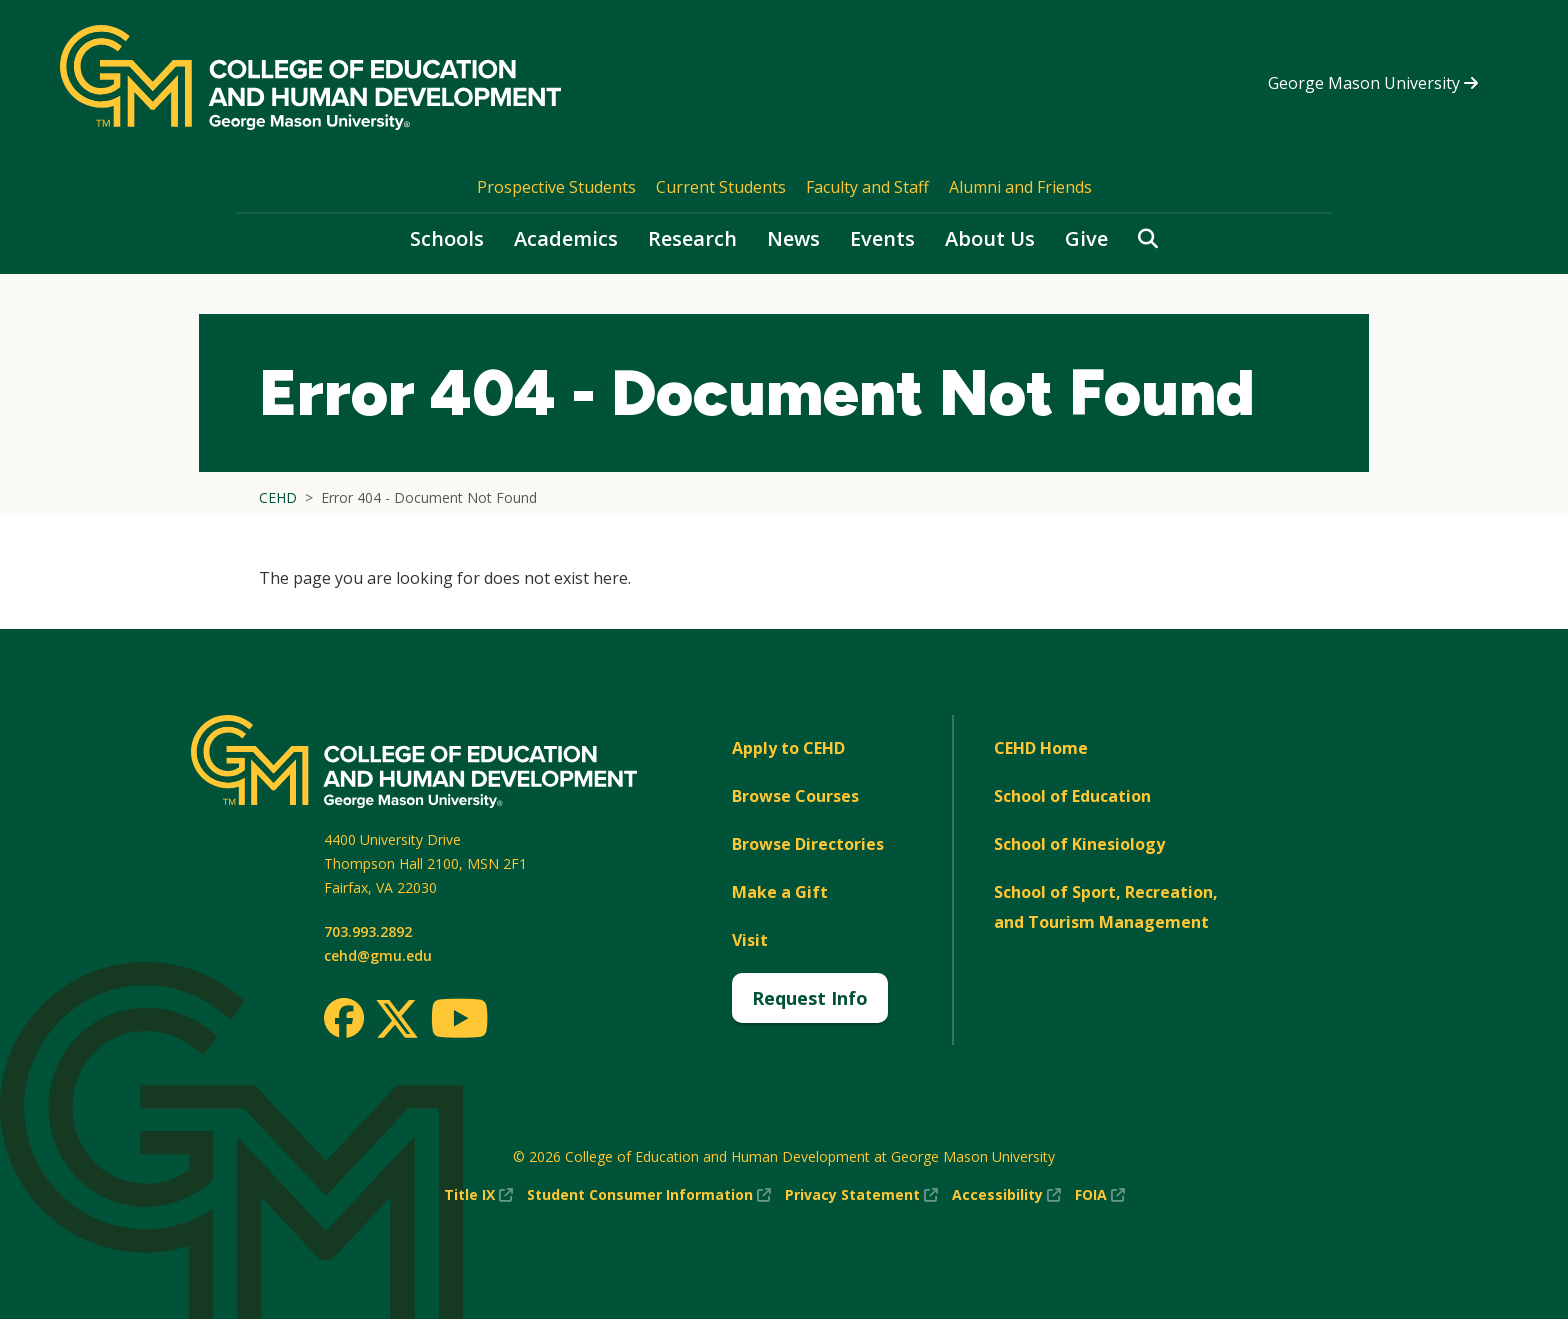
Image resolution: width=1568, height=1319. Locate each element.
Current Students (721, 187)
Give (1086, 238)
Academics (566, 238)
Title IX (478, 1195)
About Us (990, 238)
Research (692, 238)
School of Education (1072, 796)
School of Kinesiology (1079, 844)
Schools (447, 238)
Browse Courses (795, 796)
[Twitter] (397, 1020)
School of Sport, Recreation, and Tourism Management (1106, 907)
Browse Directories (808, 844)
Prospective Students (556, 187)
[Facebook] (344, 1018)
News (793, 238)
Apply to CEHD (788, 748)
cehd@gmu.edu (378, 955)
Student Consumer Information (649, 1195)
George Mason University (1373, 83)
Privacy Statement (861, 1195)
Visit (750, 940)
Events (882, 238)
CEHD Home (1041, 748)
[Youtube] (459, 1021)
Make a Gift (780, 892)
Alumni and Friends (1020, 187)
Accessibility (1006, 1195)
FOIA (1100, 1195)
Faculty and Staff (867, 187)
